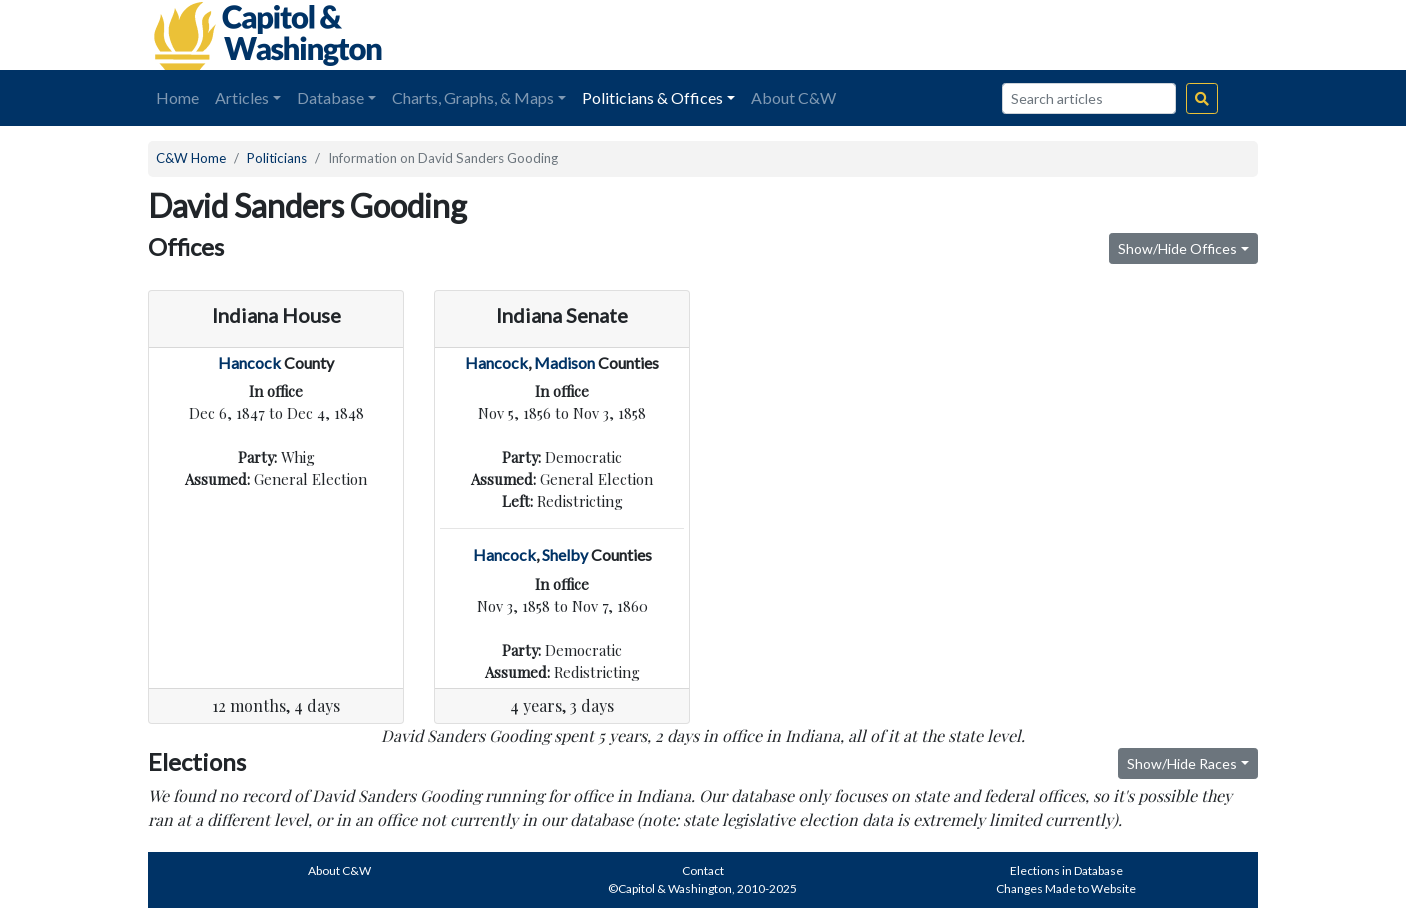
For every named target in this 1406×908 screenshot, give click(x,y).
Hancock (249, 362)
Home (177, 97)
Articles (242, 97)
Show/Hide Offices (1177, 248)
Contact (703, 870)
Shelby (565, 554)
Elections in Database (1066, 870)
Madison (564, 362)
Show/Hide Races (1182, 763)
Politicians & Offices (652, 97)
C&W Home (191, 158)
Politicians (277, 158)
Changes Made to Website (1066, 888)
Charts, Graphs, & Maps (473, 97)
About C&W (793, 97)
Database (330, 97)
